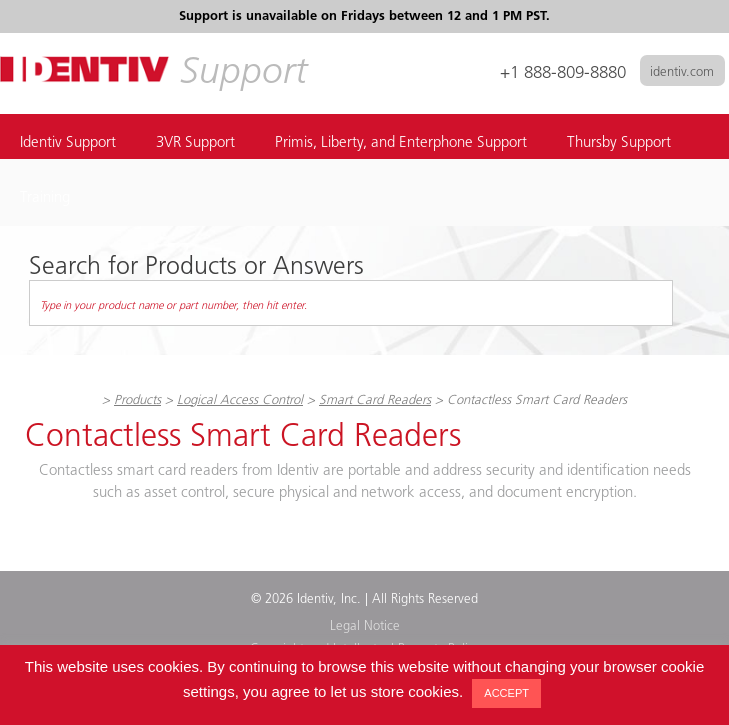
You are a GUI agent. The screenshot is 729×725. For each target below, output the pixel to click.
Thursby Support (619, 143)
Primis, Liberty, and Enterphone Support (401, 143)
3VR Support (195, 143)
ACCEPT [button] (506, 693)
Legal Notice (365, 626)
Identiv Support (68, 143)
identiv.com (682, 72)
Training (45, 198)
